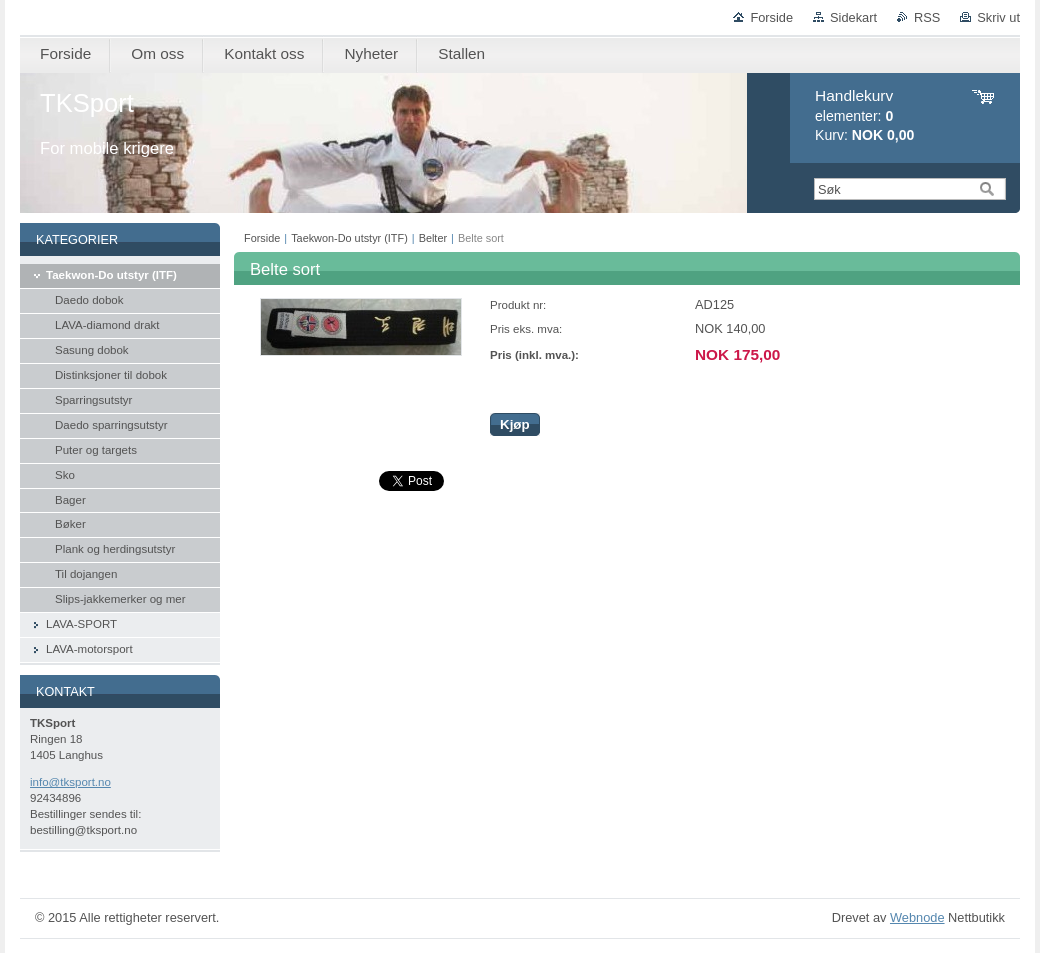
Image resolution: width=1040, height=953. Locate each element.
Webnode (917, 917)
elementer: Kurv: (864, 115)
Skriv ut (998, 17)
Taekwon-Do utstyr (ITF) (349, 238)
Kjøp (515, 424)
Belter (433, 238)
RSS (927, 17)
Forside (771, 17)
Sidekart (853, 17)
